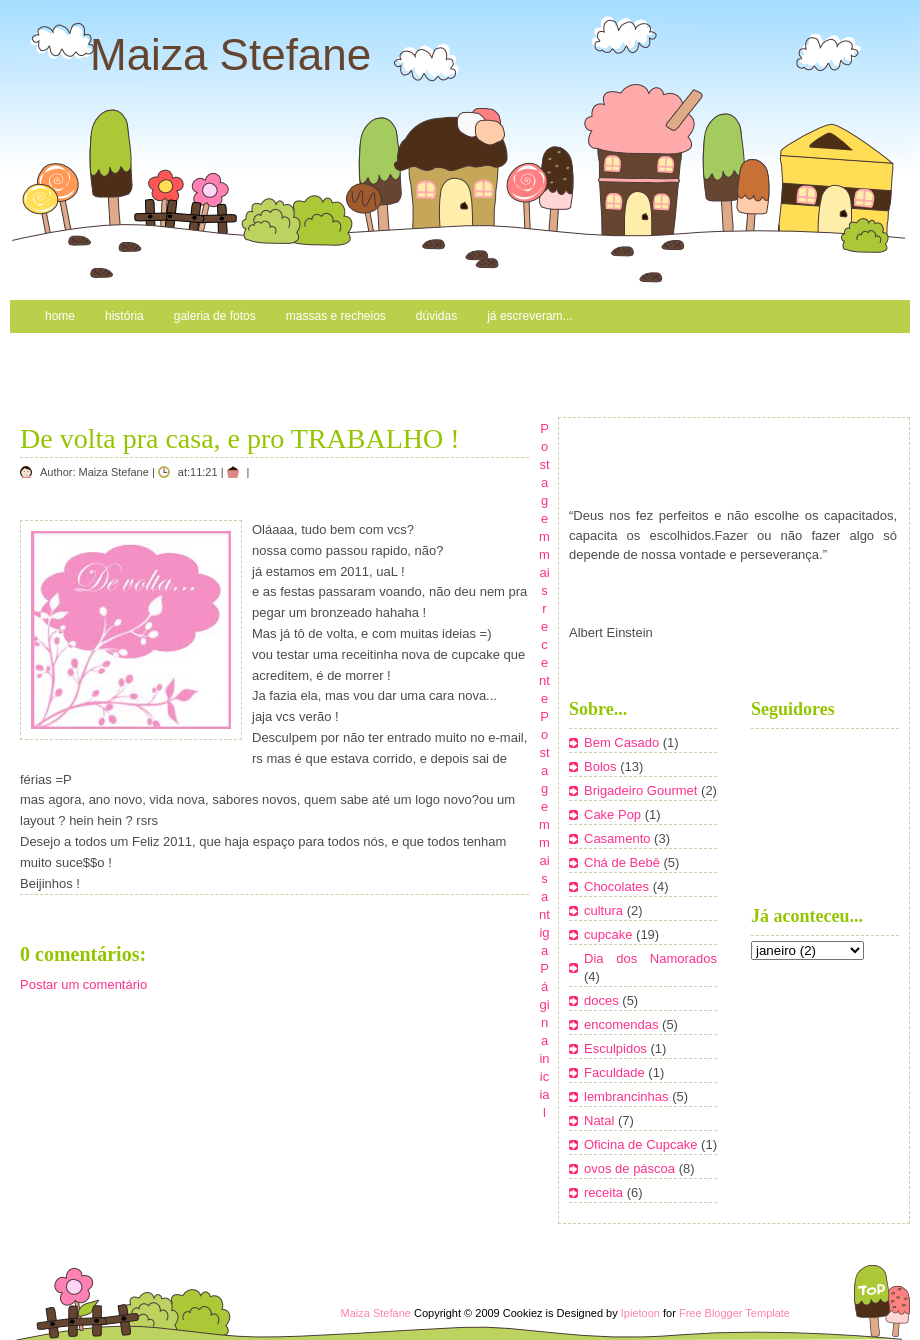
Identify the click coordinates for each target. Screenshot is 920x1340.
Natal (601, 1120)
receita (605, 1192)
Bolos (602, 766)
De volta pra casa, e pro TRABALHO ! (240, 438)
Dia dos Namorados (650, 958)
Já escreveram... (529, 316)
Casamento (619, 838)
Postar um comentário (83, 984)
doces (603, 1000)
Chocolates (618, 886)
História (124, 316)
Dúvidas (436, 316)
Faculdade (616, 1072)
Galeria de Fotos (215, 316)
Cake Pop (614, 814)
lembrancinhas (628, 1096)
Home (60, 316)
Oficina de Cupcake (642, 1144)
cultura (605, 910)
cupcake (610, 934)
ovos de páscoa (631, 1168)
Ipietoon (640, 1313)
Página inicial (544, 1040)
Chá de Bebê (624, 862)
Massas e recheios (336, 316)
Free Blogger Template (734, 1313)
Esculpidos (617, 1048)
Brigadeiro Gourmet (642, 790)
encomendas (623, 1024)
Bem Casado (623, 742)
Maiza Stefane (230, 54)
